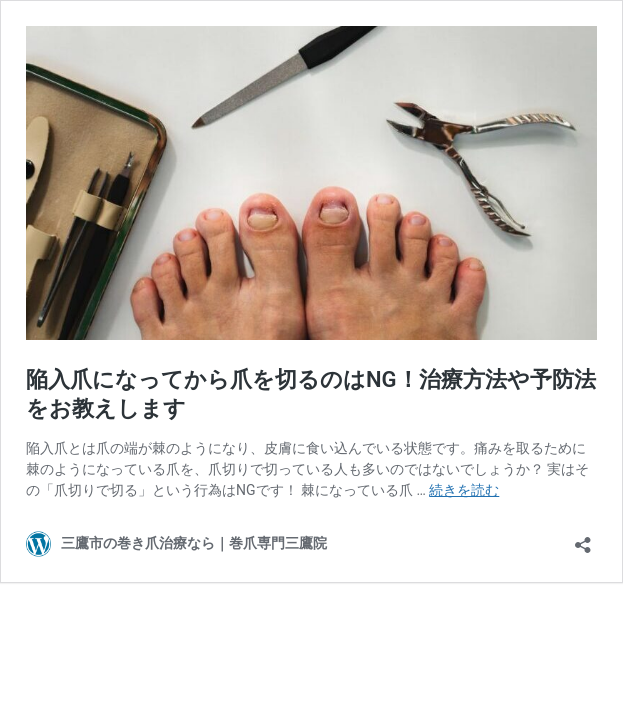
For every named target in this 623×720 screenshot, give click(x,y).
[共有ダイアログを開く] (583, 538)
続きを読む (464, 490)
